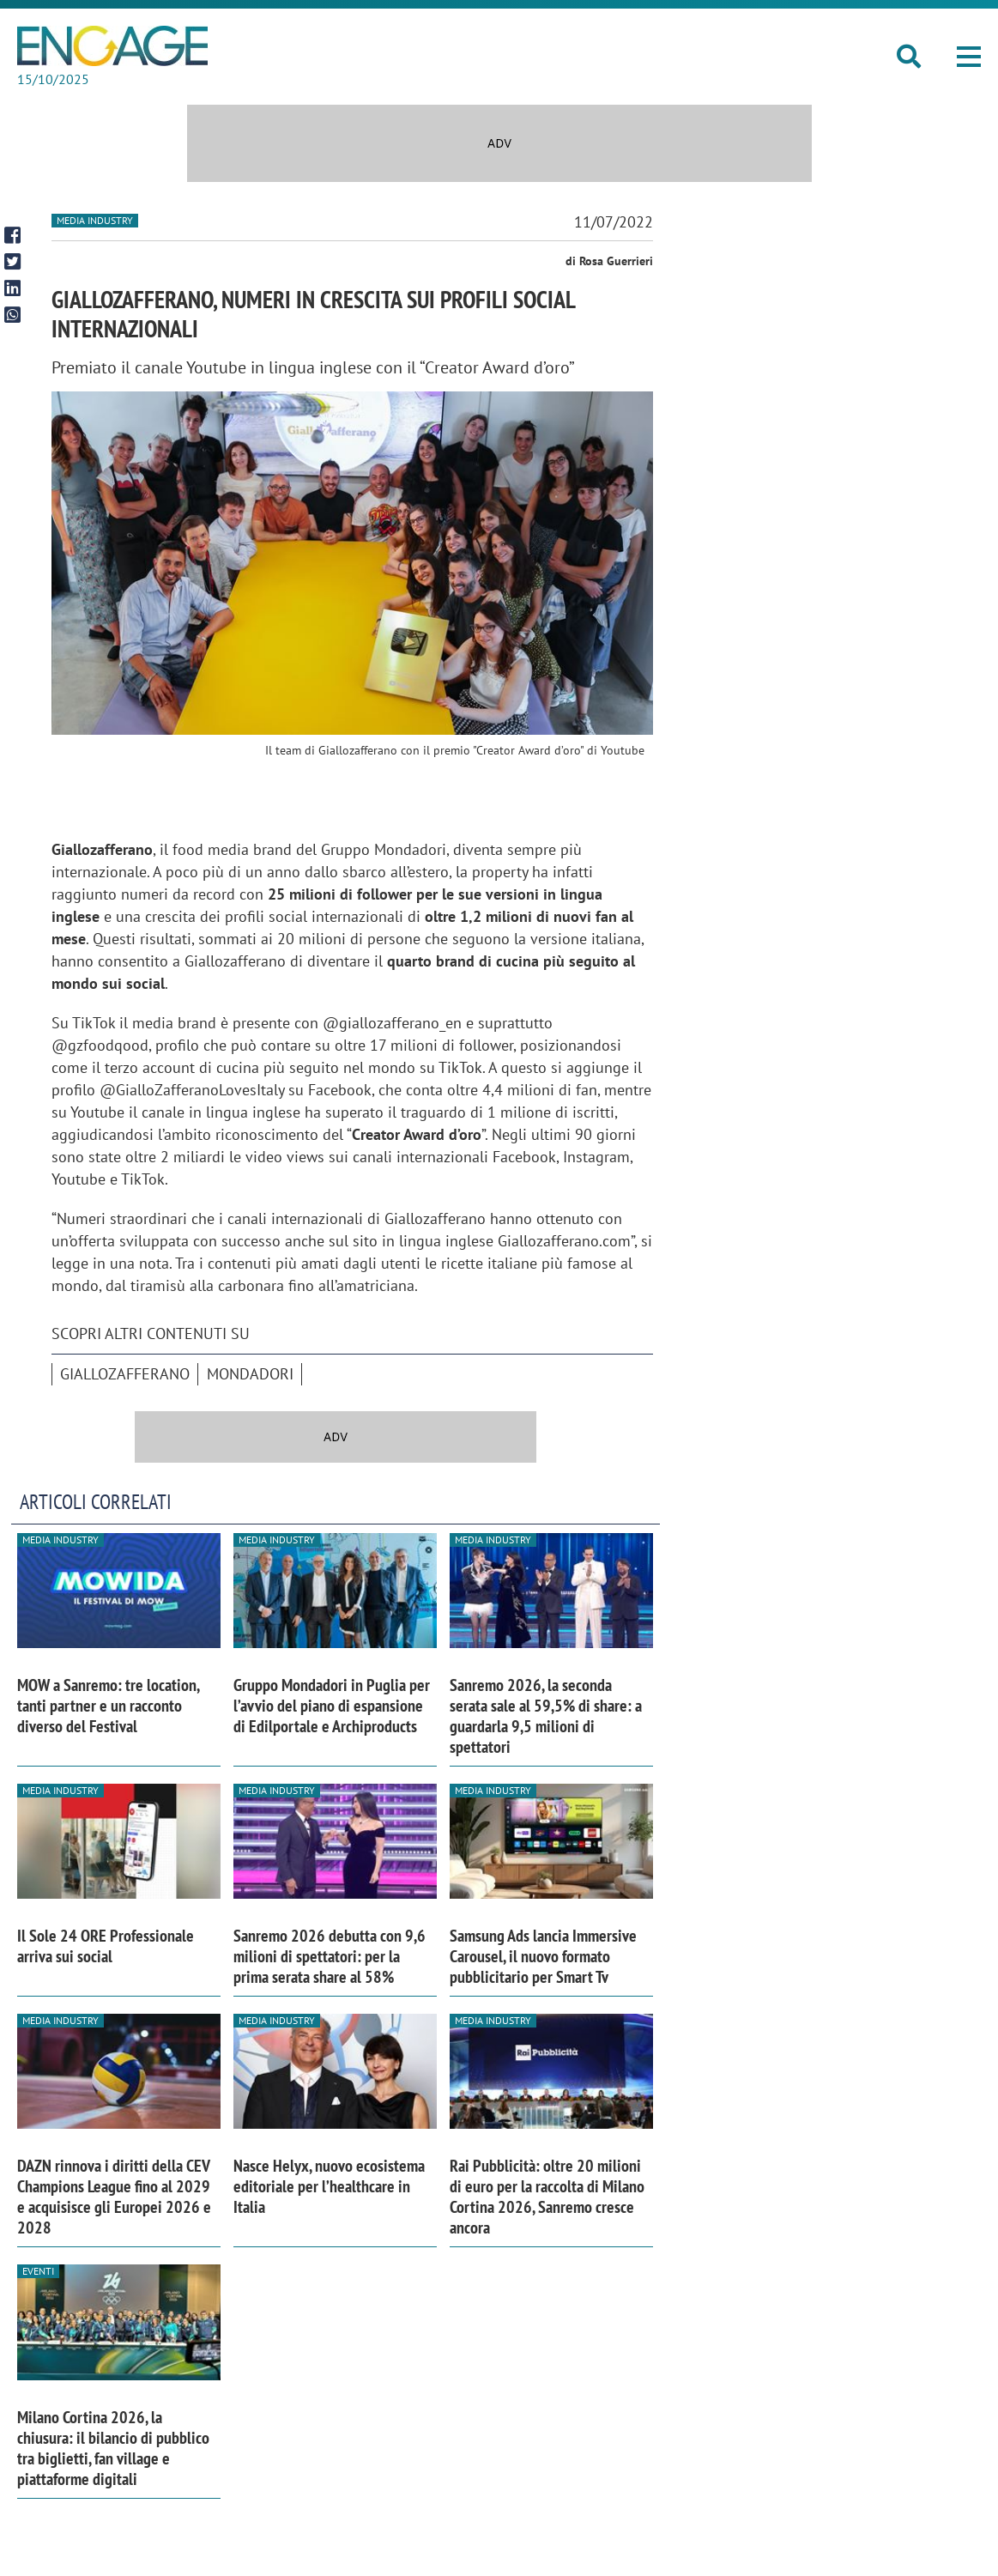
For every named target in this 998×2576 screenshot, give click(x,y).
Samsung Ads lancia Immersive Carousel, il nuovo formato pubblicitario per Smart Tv (543, 1956)
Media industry (95, 220)
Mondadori (250, 1374)
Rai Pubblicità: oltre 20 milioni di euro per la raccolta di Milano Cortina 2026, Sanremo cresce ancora (547, 2196)
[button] (969, 56)
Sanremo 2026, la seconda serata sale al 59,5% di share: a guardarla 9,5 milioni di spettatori (546, 1716)
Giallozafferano (125, 1374)
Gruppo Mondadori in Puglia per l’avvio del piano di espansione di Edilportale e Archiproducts (331, 1706)
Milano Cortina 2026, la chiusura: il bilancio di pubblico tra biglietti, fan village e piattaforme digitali (113, 2448)
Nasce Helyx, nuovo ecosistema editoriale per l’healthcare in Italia (329, 2186)
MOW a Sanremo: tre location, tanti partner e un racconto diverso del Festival (108, 1706)
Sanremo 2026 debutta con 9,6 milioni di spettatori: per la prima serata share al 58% (329, 1956)
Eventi (38, 2270)
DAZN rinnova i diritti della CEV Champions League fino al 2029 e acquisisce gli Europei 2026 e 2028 (114, 2196)
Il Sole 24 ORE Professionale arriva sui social (105, 1946)
